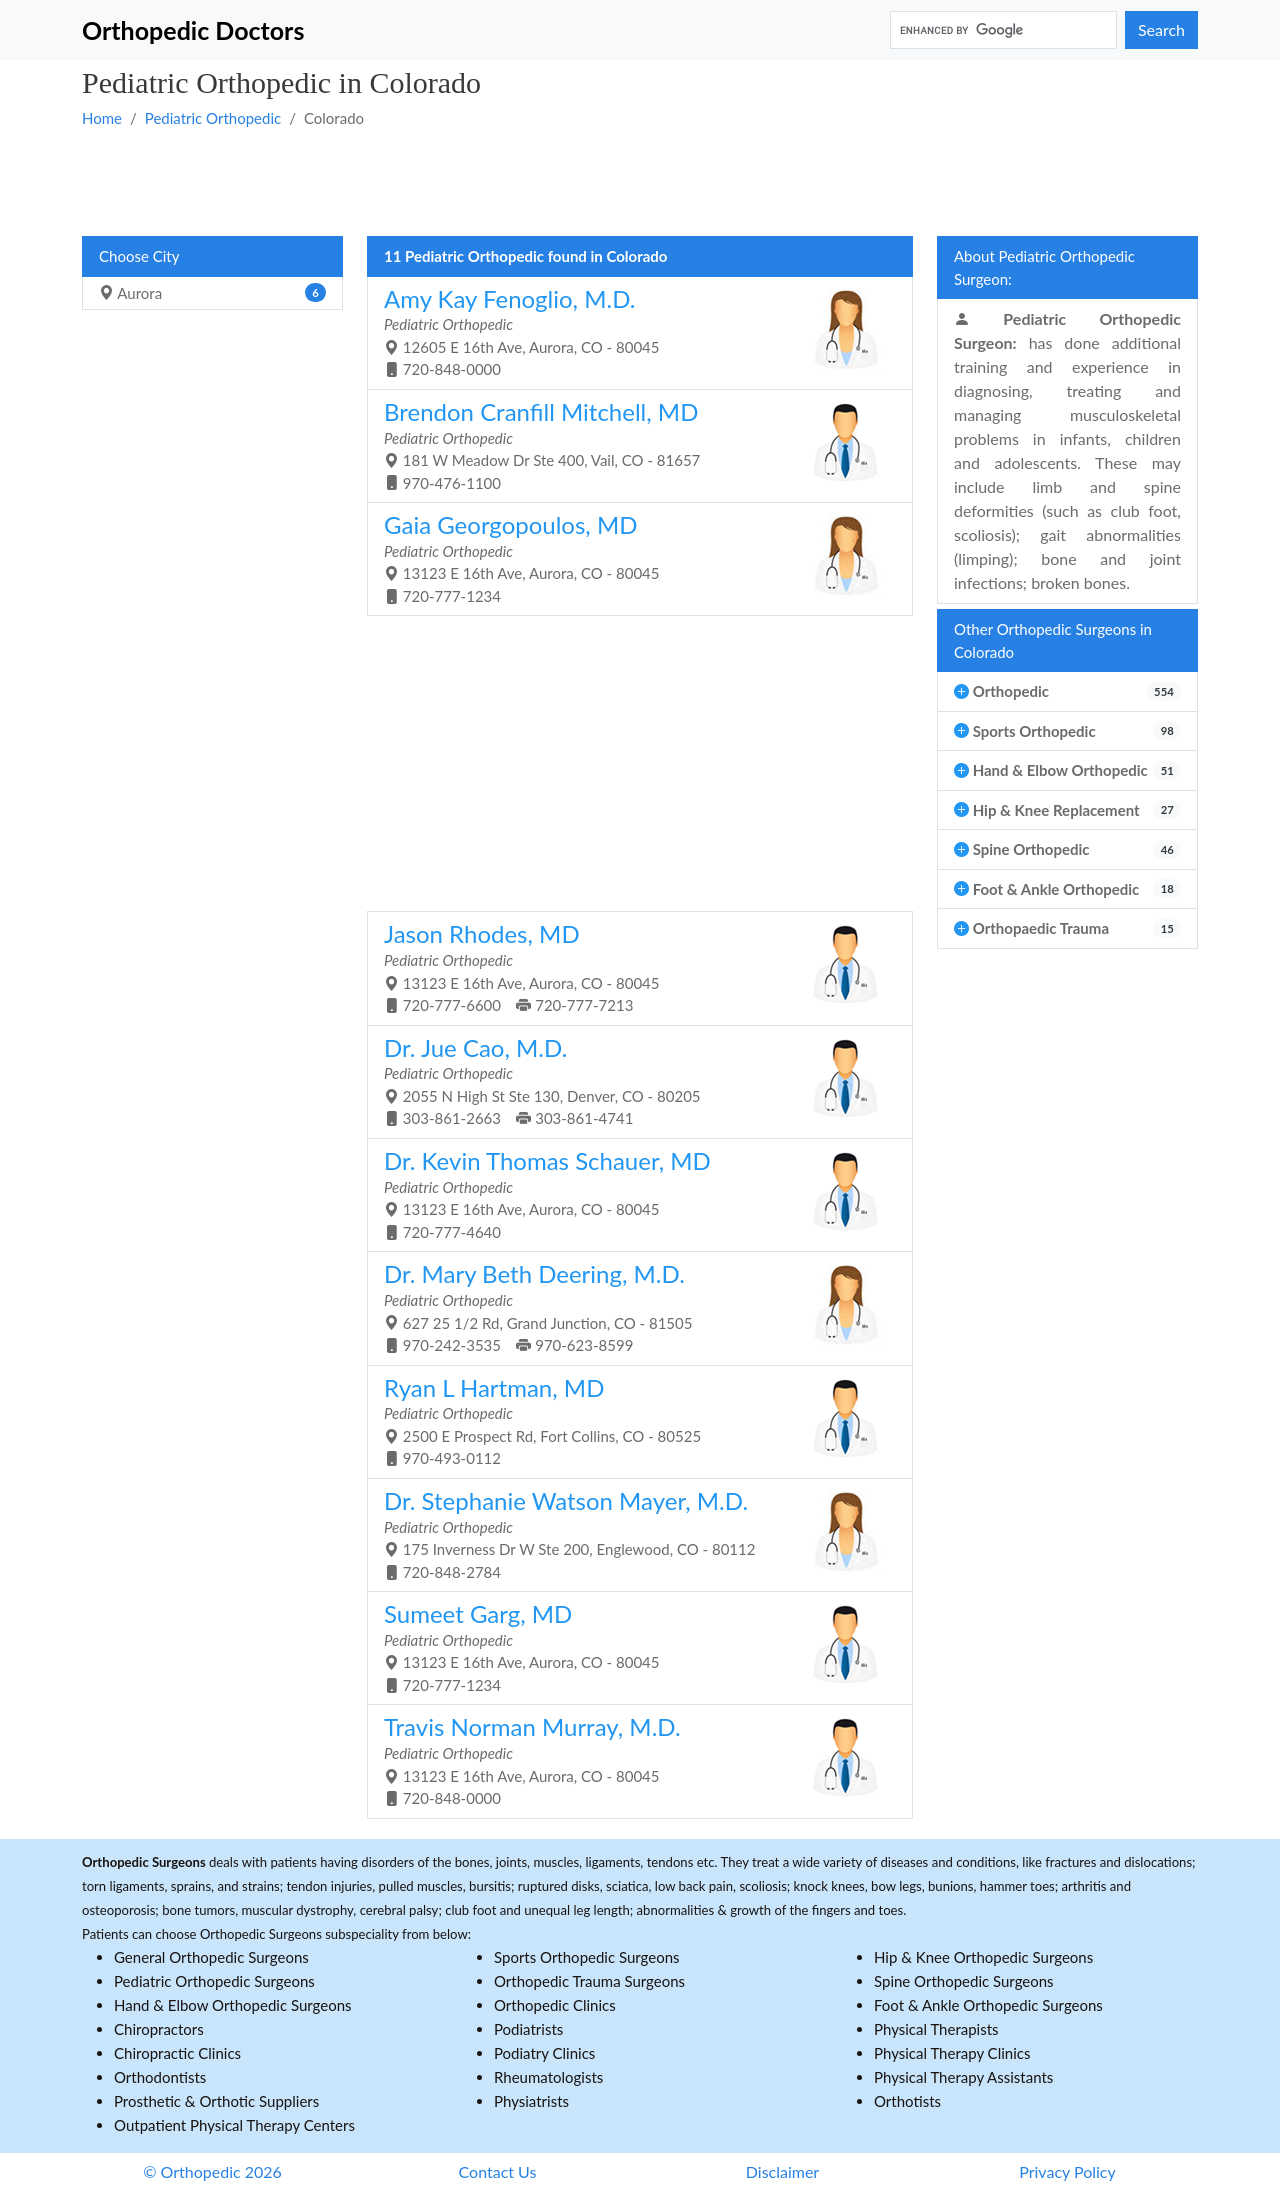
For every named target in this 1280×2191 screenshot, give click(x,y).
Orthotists (907, 2101)
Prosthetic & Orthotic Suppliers (216, 2101)
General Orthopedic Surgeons (211, 1957)
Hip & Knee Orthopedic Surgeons (983, 1957)
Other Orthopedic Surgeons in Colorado (1053, 640)
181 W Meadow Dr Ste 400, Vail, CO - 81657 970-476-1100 (632, 444)
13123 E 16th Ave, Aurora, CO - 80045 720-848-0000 (632, 1759)
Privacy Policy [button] (1067, 2171)
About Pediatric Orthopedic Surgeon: (1044, 267)
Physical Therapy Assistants (963, 2077)
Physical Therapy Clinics (952, 2053)
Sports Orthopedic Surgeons (587, 1957)
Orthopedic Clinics (555, 2005)
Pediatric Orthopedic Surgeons (214, 1981)
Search (1161, 29)
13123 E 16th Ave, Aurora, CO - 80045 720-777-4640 (632, 1193)
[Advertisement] (640, 181)
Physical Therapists (936, 2029)
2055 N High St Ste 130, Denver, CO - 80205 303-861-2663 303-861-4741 (632, 1080)
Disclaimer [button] (782, 2171)
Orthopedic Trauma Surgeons (589, 1981)
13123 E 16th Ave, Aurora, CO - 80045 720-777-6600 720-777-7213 (632, 966)
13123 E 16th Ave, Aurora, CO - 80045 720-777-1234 (632, 557)
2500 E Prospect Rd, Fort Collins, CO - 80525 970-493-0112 (632, 1420)
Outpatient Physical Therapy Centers (234, 2125)
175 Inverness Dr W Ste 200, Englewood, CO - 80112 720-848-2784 (632, 1533)
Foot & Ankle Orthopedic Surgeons (988, 2005)
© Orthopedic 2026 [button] (212, 2171)
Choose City (139, 256)
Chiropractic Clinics (177, 2053)
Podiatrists (528, 2029)
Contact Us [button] (498, 2171)
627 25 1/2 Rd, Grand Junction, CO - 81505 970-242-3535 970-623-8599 (632, 1306)
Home (102, 118)
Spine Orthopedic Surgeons (964, 1981)
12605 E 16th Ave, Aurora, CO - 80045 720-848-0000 (632, 331)
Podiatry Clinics (544, 2053)
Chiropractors (159, 2029)
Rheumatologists (548, 2077)
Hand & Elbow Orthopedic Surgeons (233, 2005)
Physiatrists (531, 2101)
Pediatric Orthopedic (213, 118)
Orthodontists (160, 2077)
